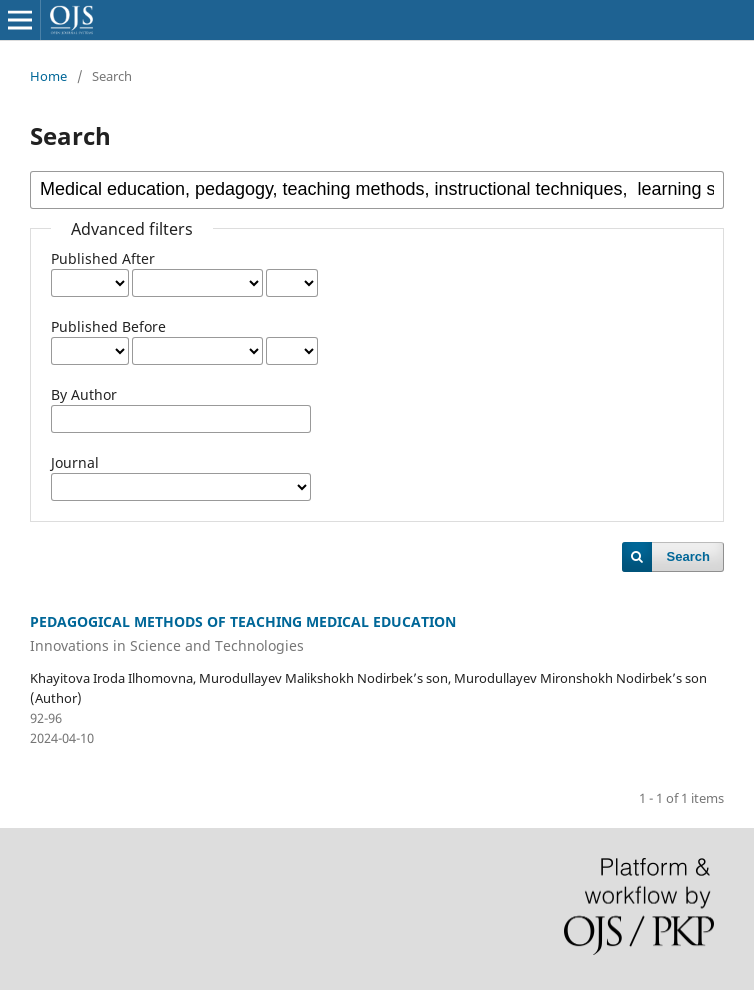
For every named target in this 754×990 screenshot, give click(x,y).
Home (48, 76)
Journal (75, 462)
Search (688, 556)
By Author (84, 394)
